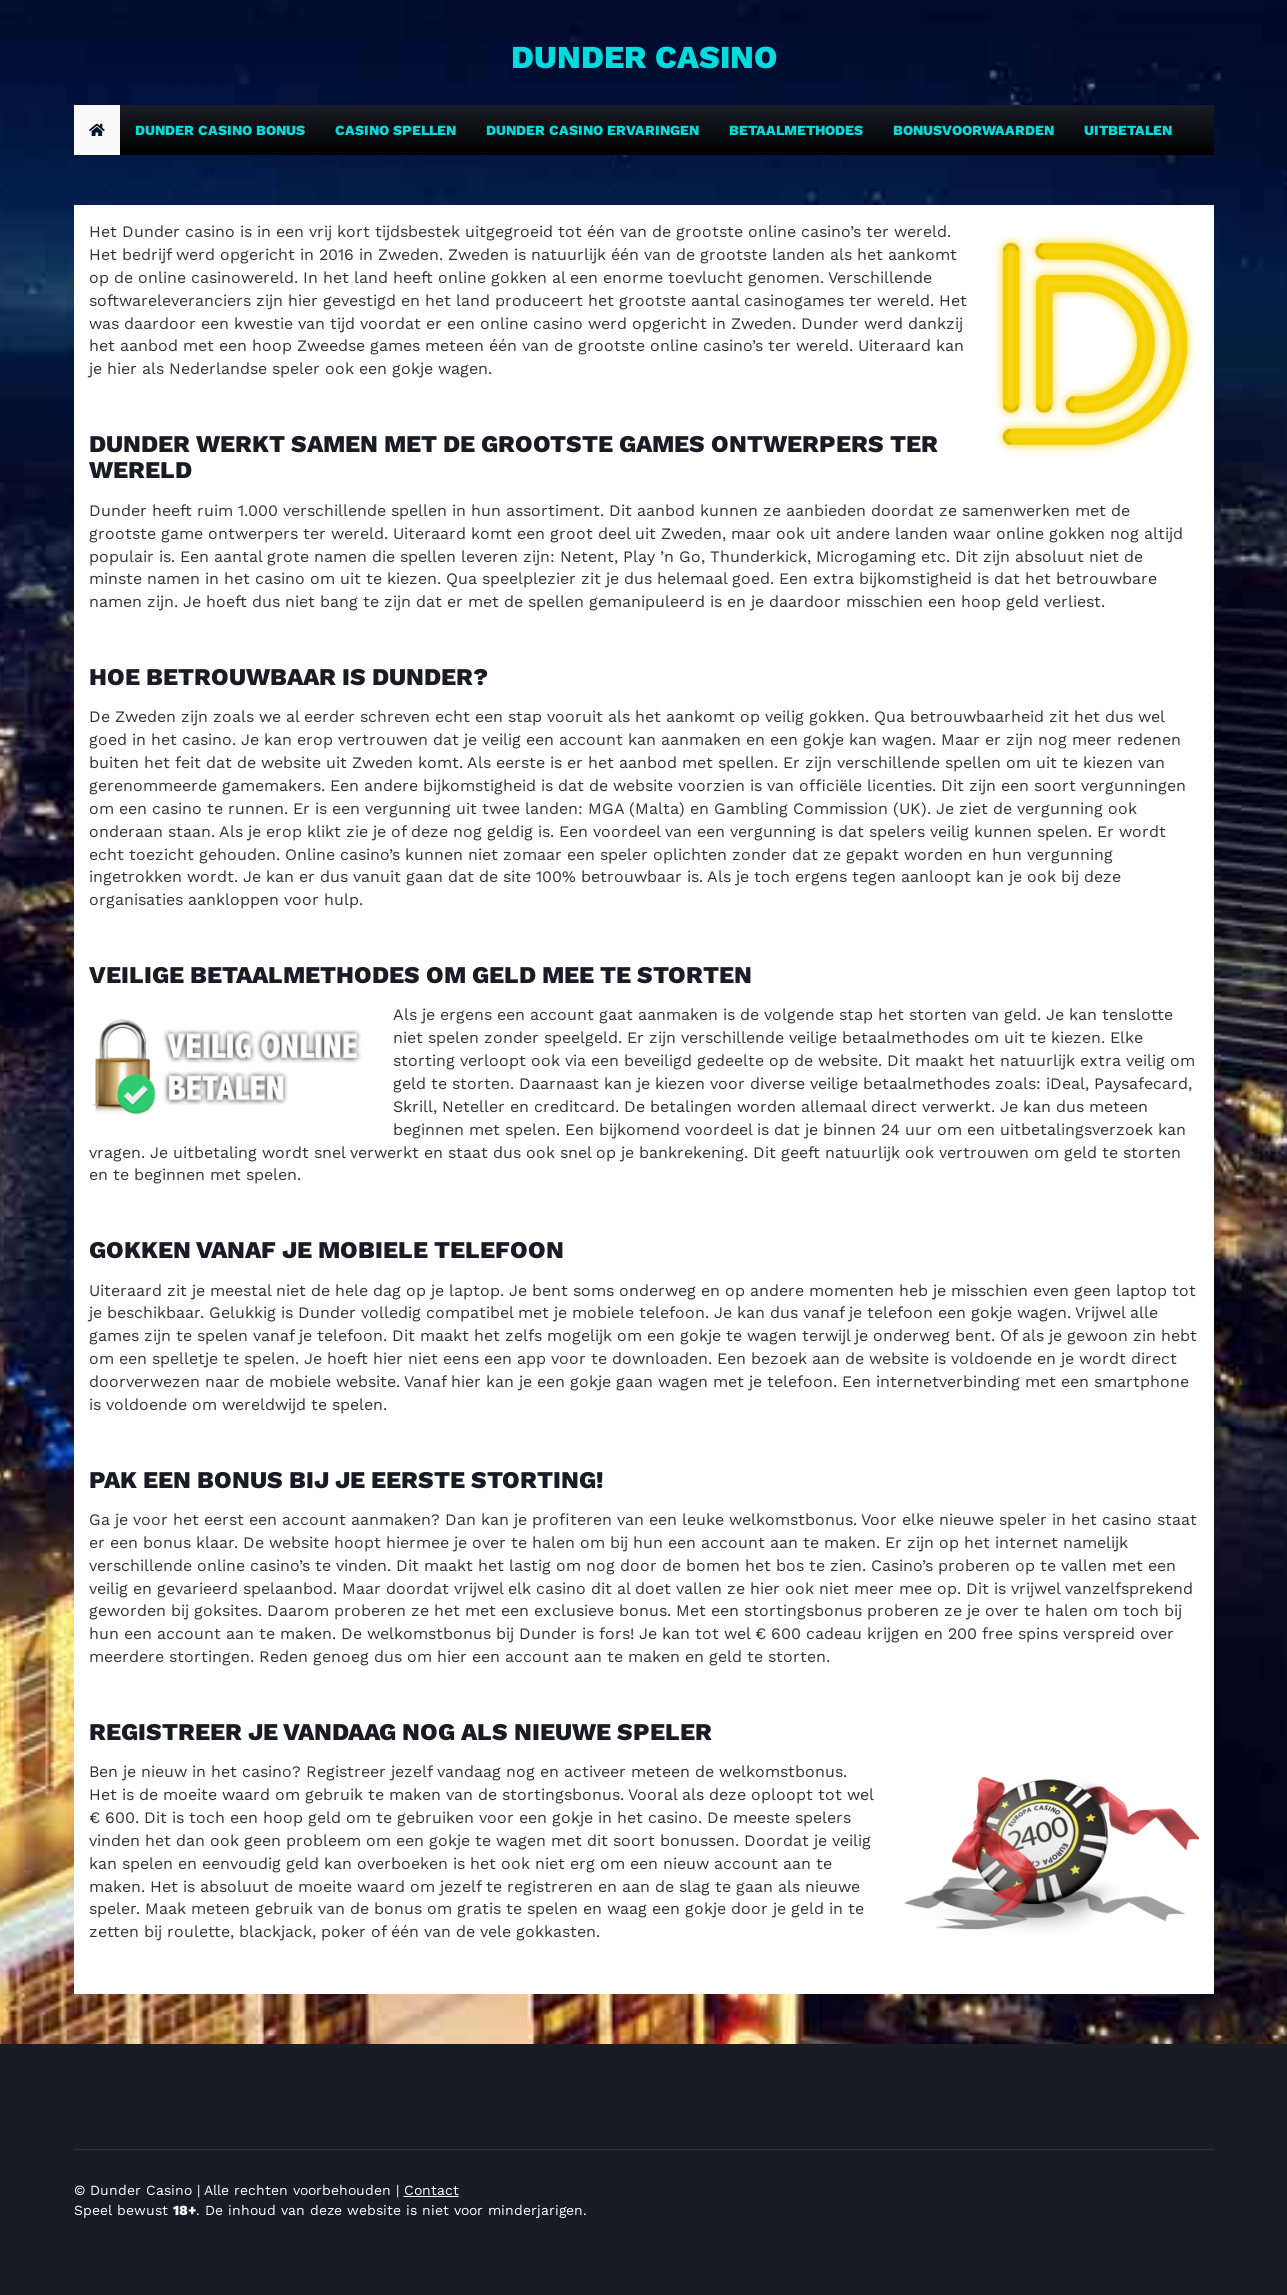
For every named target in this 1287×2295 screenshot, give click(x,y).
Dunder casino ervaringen (592, 130)
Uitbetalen (1128, 130)
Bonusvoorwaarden (973, 130)
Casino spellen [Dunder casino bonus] (395, 130)
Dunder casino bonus (220, 130)
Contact (431, 2190)
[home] (97, 130)
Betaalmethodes (796, 130)
